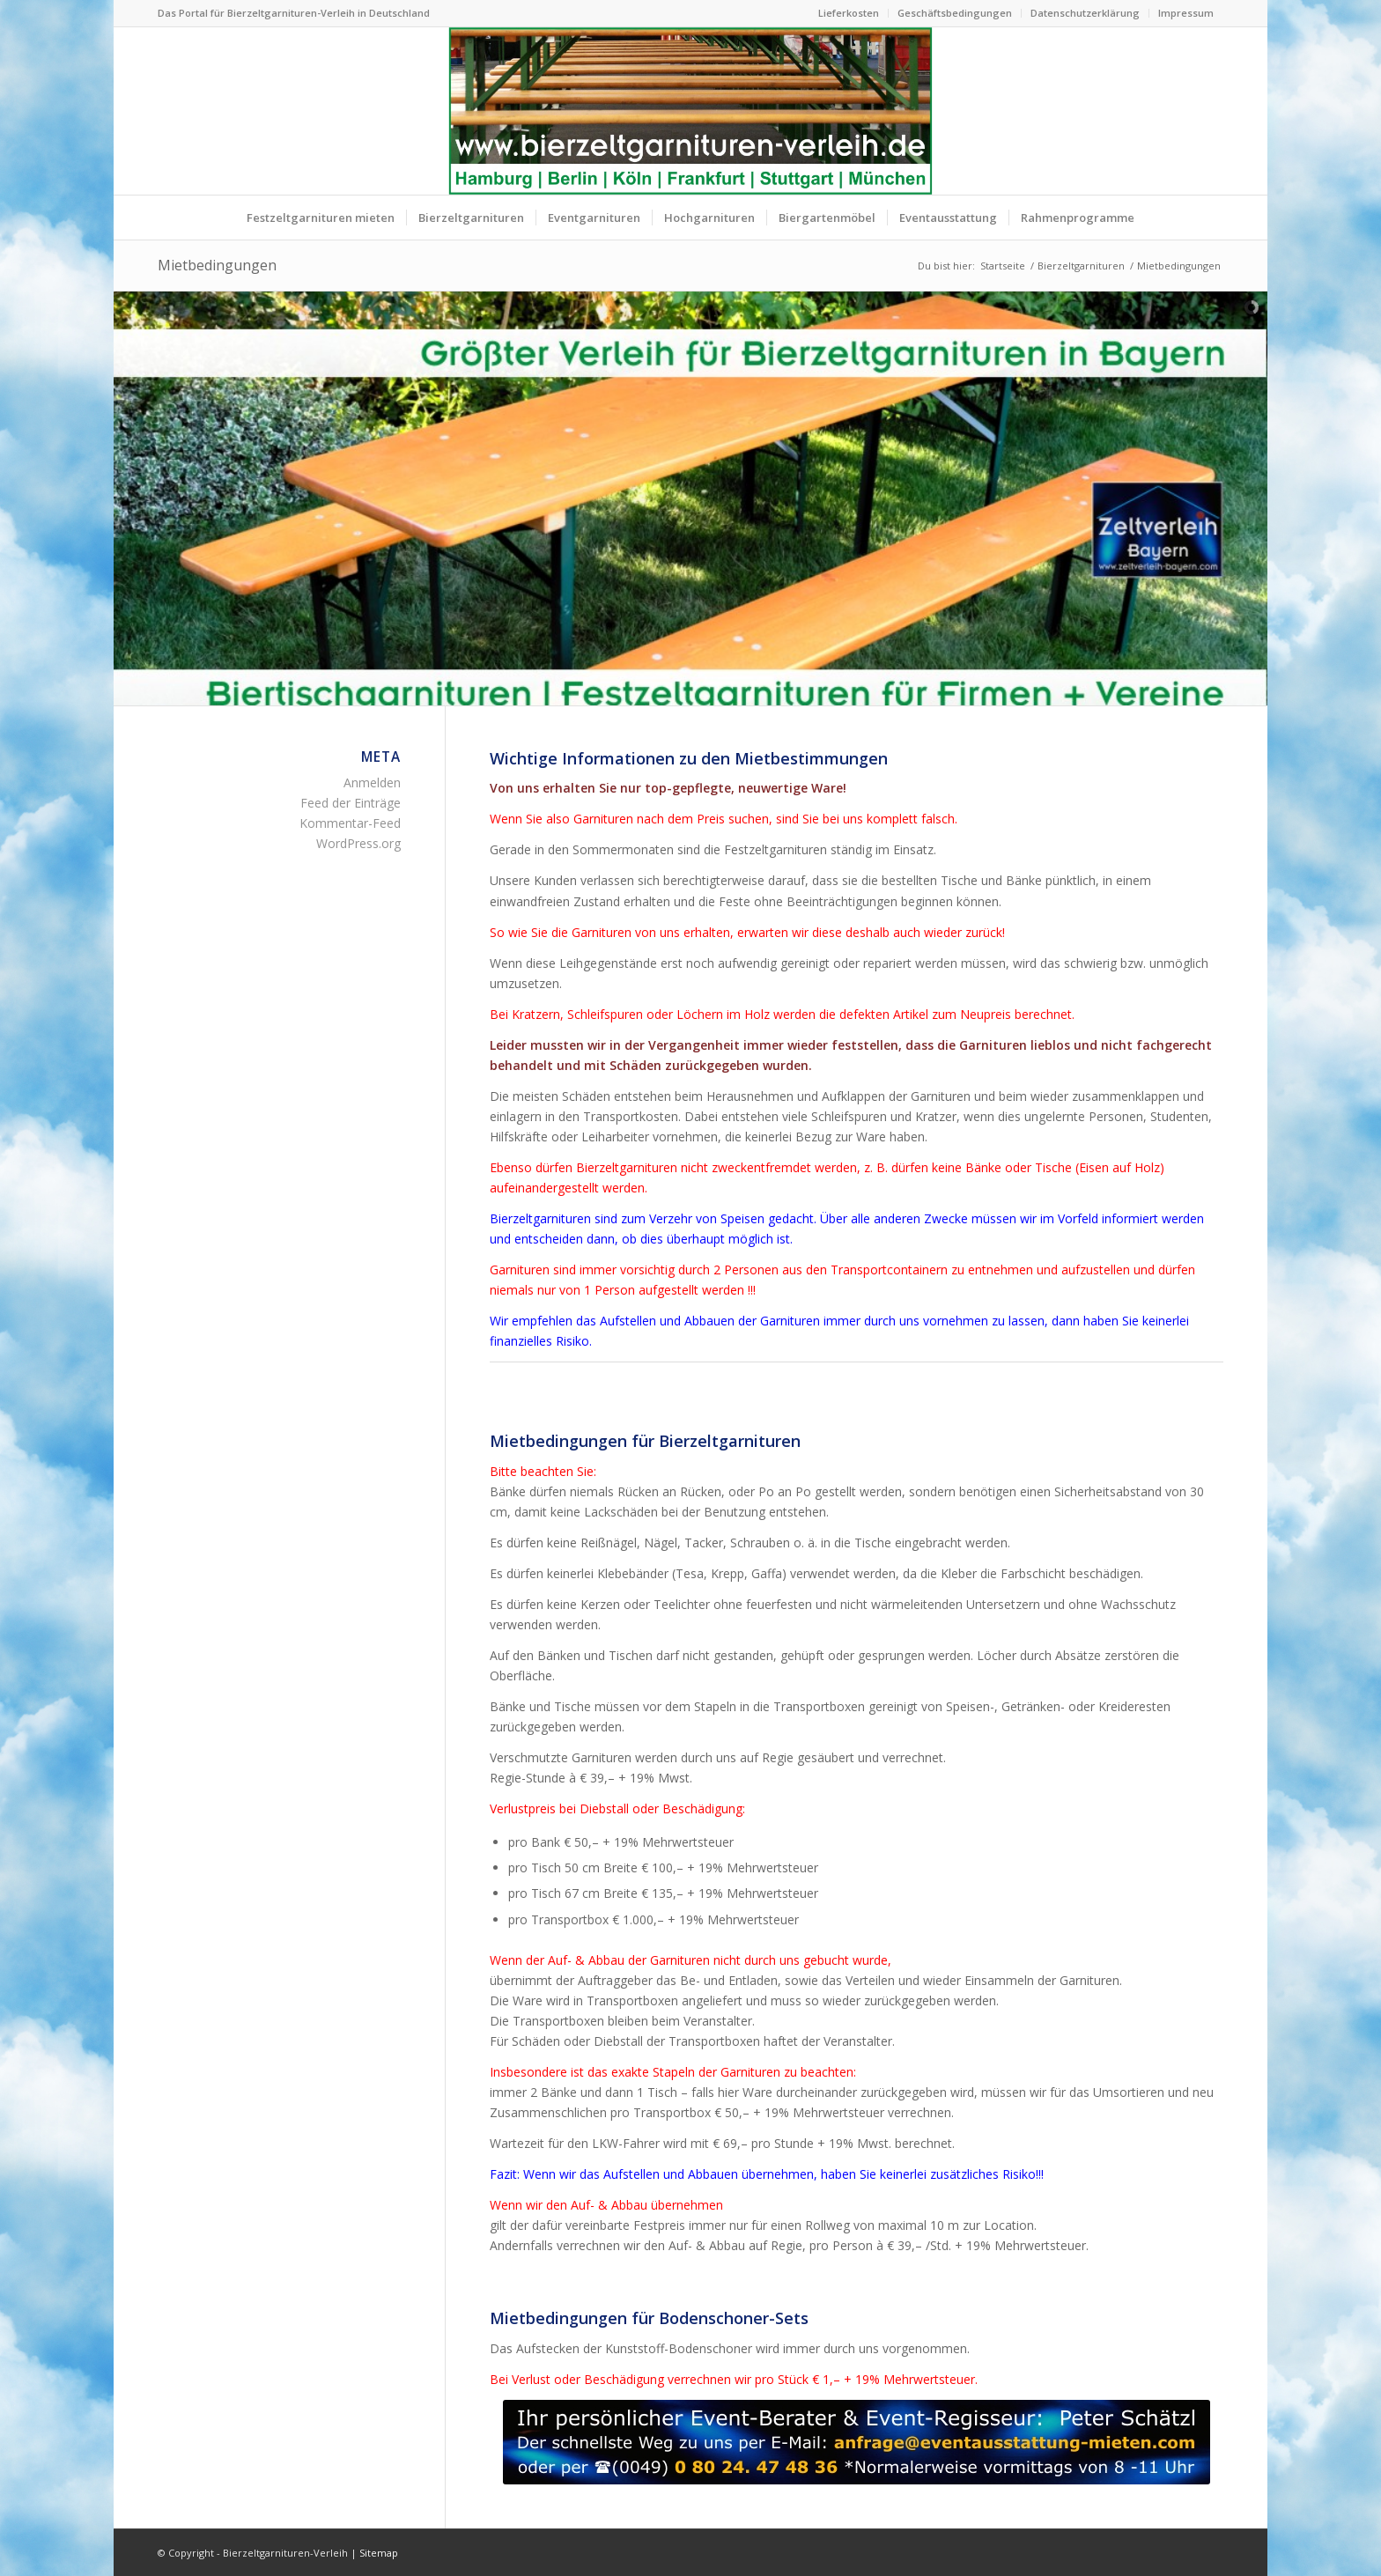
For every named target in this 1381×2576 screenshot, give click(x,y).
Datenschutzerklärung (1085, 12)
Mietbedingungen (217, 265)
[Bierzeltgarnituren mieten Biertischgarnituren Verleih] (690, 111)
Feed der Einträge (350, 802)
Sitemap (378, 2552)
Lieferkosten (848, 12)
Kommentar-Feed (350, 823)
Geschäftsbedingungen (954, 12)
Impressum (1186, 12)
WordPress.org (358, 843)
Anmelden (372, 782)
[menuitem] (849, 13)
